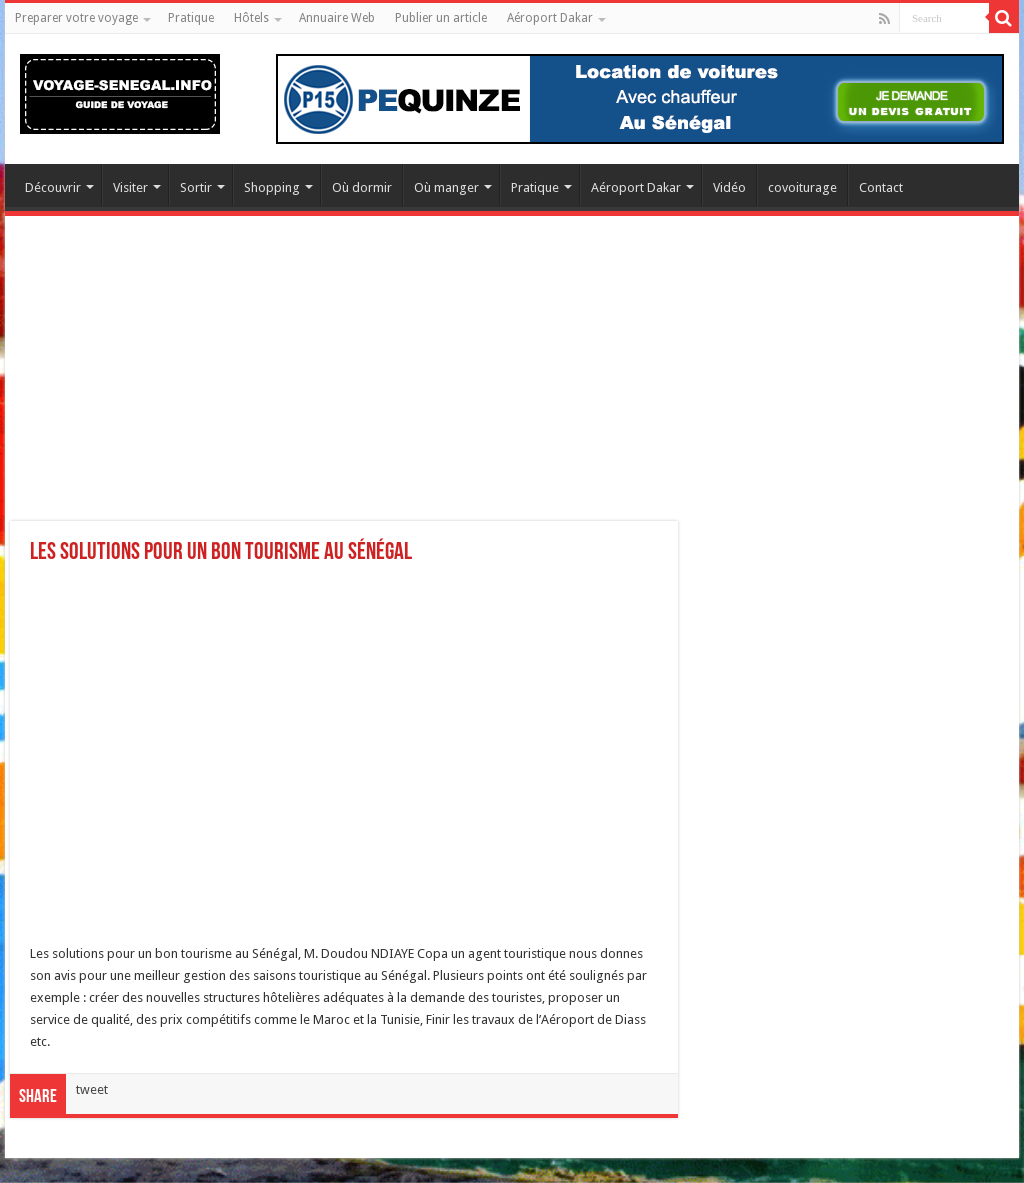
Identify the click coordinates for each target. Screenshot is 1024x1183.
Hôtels (251, 18)
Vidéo (729, 187)
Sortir (196, 187)
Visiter (130, 187)
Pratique (191, 18)
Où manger (446, 187)
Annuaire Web (337, 18)
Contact (881, 187)
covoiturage (802, 187)
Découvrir (53, 187)
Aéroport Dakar (550, 18)
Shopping (272, 187)
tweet (92, 1089)
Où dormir (362, 187)
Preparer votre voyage (76, 18)
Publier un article (441, 18)
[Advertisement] (512, 381)
